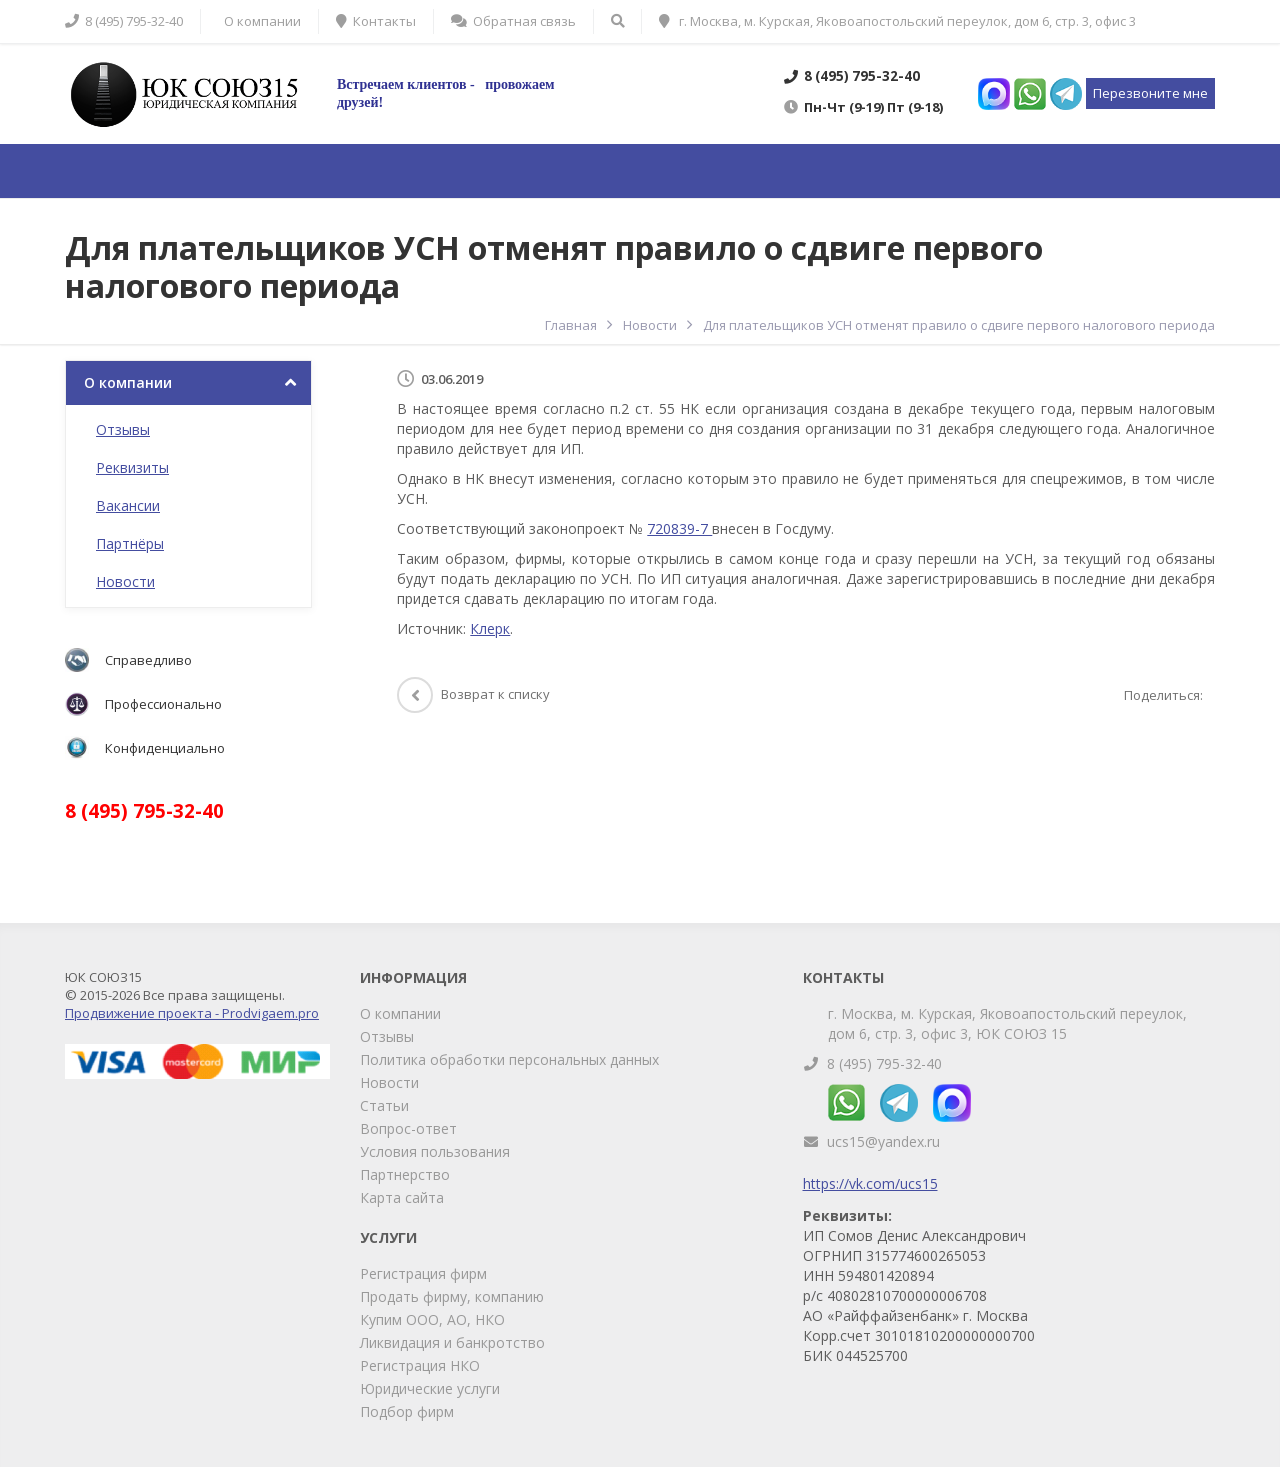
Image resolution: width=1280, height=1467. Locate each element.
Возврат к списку (473, 694)
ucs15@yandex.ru (883, 1141)
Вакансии (128, 505)
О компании (128, 382)
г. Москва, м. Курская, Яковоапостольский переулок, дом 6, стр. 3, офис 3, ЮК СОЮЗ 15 (1007, 1023)
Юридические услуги (430, 1388)
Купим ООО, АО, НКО (432, 1319)
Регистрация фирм (423, 1273)
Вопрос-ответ (408, 1128)
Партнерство (405, 1174)
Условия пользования (435, 1151)
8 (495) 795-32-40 (884, 1063)
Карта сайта (402, 1197)
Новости (125, 581)
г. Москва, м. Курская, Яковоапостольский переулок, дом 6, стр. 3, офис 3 (897, 21)
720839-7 (679, 528)
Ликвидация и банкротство (452, 1342)
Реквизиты (132, 467)
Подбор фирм (407, 1411)
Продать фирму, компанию (452, 1296)
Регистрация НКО (420, 1365)
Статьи (384, 1105)
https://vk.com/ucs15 (870, 1183)
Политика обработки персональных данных (509, 1059)
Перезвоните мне (1150, 93)
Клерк (490, 628)
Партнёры (130, 543)
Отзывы (123, 429)
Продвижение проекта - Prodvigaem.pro (192, 1013)
